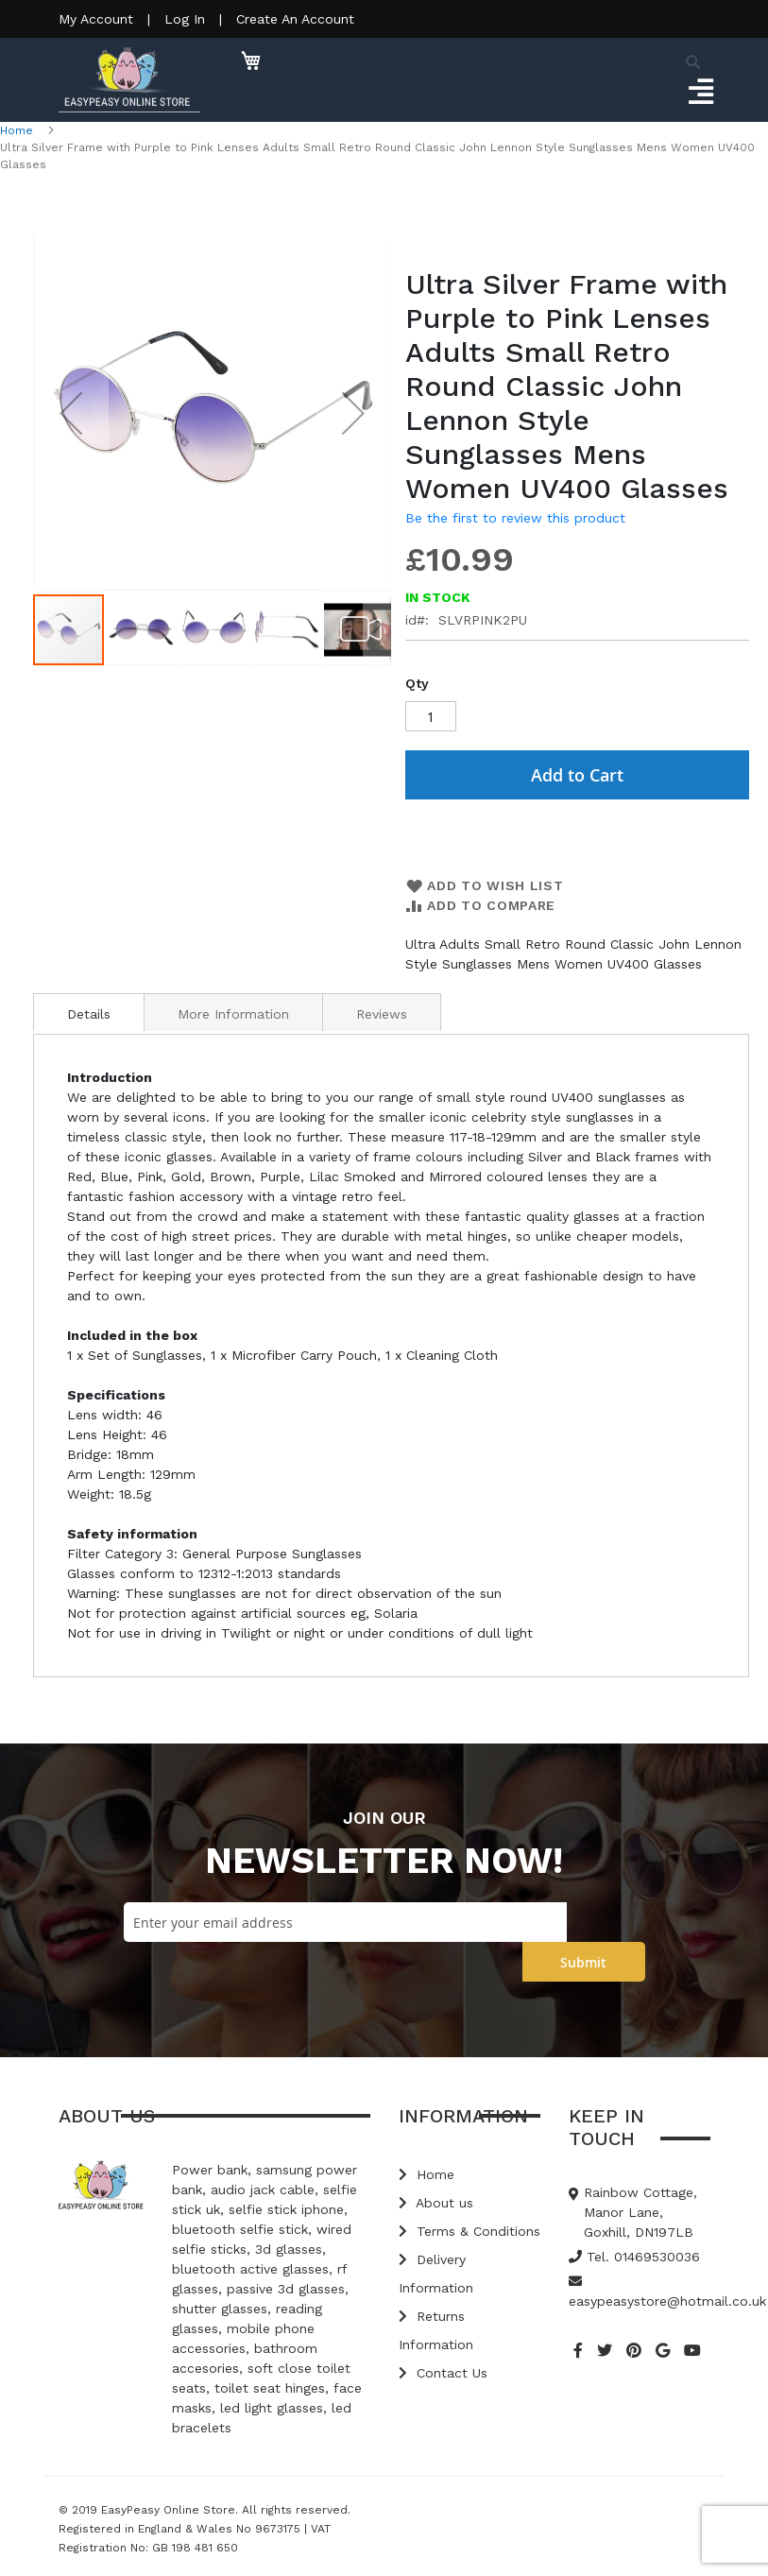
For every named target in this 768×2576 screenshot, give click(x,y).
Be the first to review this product (515, 517)
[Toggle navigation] (700, 93)
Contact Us (443, 2372)
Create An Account (295, 18)
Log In (184, 18)
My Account (96, 18)
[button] (71, 413)
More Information (233, 1014)
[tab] (89, 1012)
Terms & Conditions (469, 2231)
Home (16, 130)
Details (89, 1014)
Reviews (381, 1014)
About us (436, 2202)
